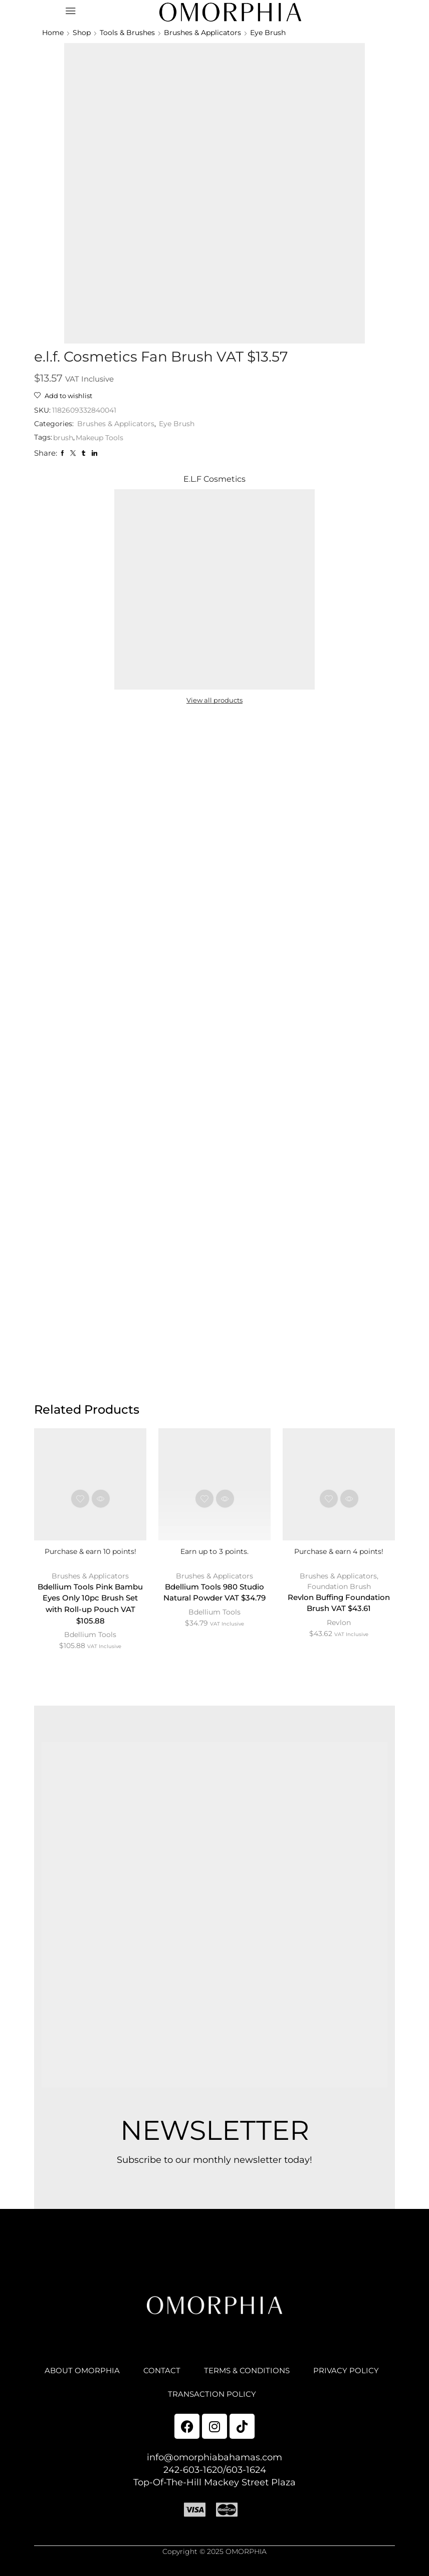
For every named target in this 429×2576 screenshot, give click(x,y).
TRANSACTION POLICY (257, 2401)
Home (53, 32)
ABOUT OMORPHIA (123, 2376)
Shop (82, 32)
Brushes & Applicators (202, 32)
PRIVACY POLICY (154, 2401)
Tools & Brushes (127, 32)
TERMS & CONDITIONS (294, 2376)
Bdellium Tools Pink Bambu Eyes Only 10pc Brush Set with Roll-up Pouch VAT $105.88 (90, 1607)
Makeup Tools (99, 438)
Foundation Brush (339, 1588)
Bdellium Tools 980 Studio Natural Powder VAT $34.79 (214, 1595)
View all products (214, 701)
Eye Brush (268, 32)
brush (63, 438)
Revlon (339, 1625)
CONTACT (206, 2376)
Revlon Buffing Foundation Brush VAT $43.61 (339, 1606)
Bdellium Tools (90, 1638)
